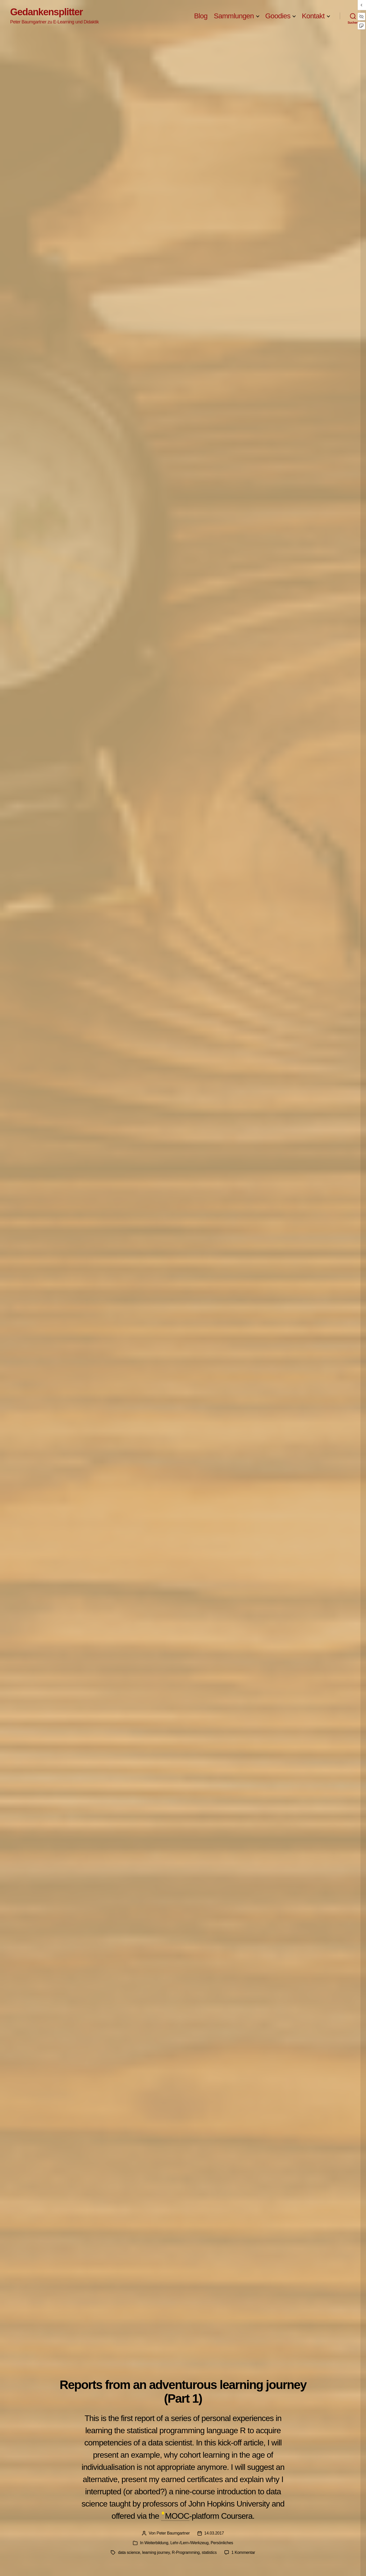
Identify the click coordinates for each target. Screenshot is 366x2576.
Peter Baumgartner (173, 2533)
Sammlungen (234, 16)
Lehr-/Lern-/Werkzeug (189, 2543)
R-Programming (186, 2552)
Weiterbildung (156, 2543)
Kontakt (313, 16)
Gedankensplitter (46, 12)
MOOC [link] (177, 2516)
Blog (200, 16)
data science (129, 2552)
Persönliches (222, 2543)
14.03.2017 (214, 2533)
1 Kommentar (243, 2552)
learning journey (156, 2552)
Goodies (278, 16)
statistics (209, 2552)
